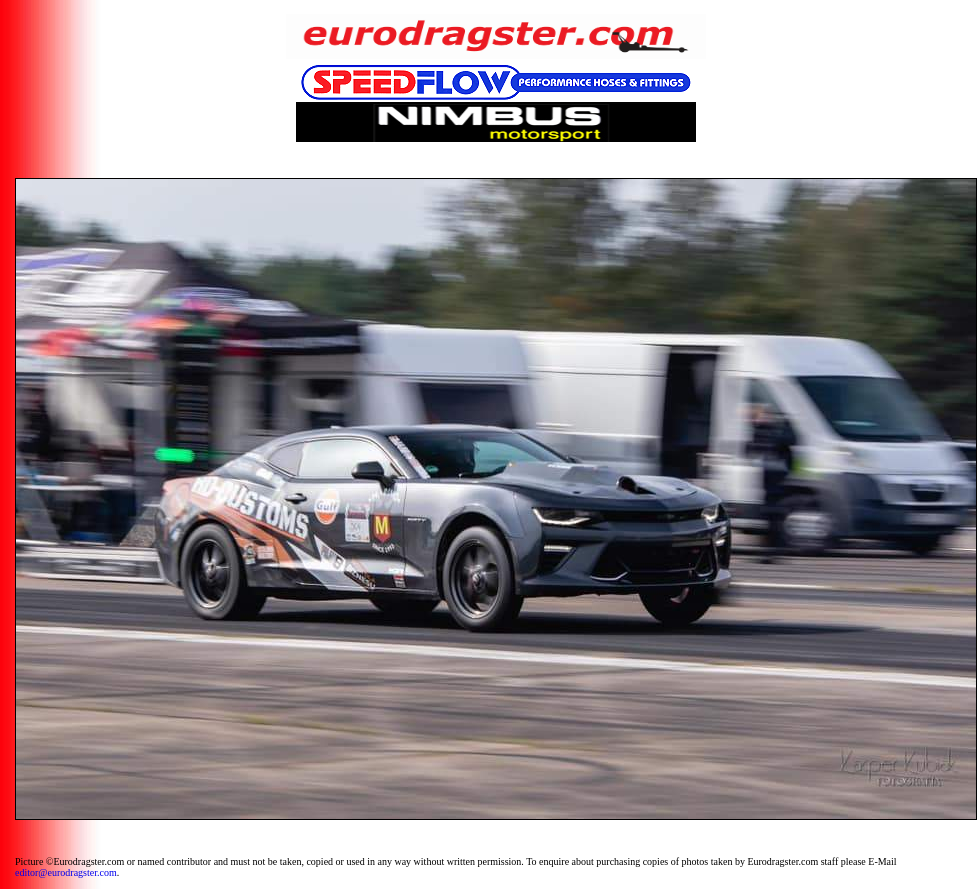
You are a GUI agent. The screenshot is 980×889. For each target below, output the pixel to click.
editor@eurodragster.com (66, 872)
